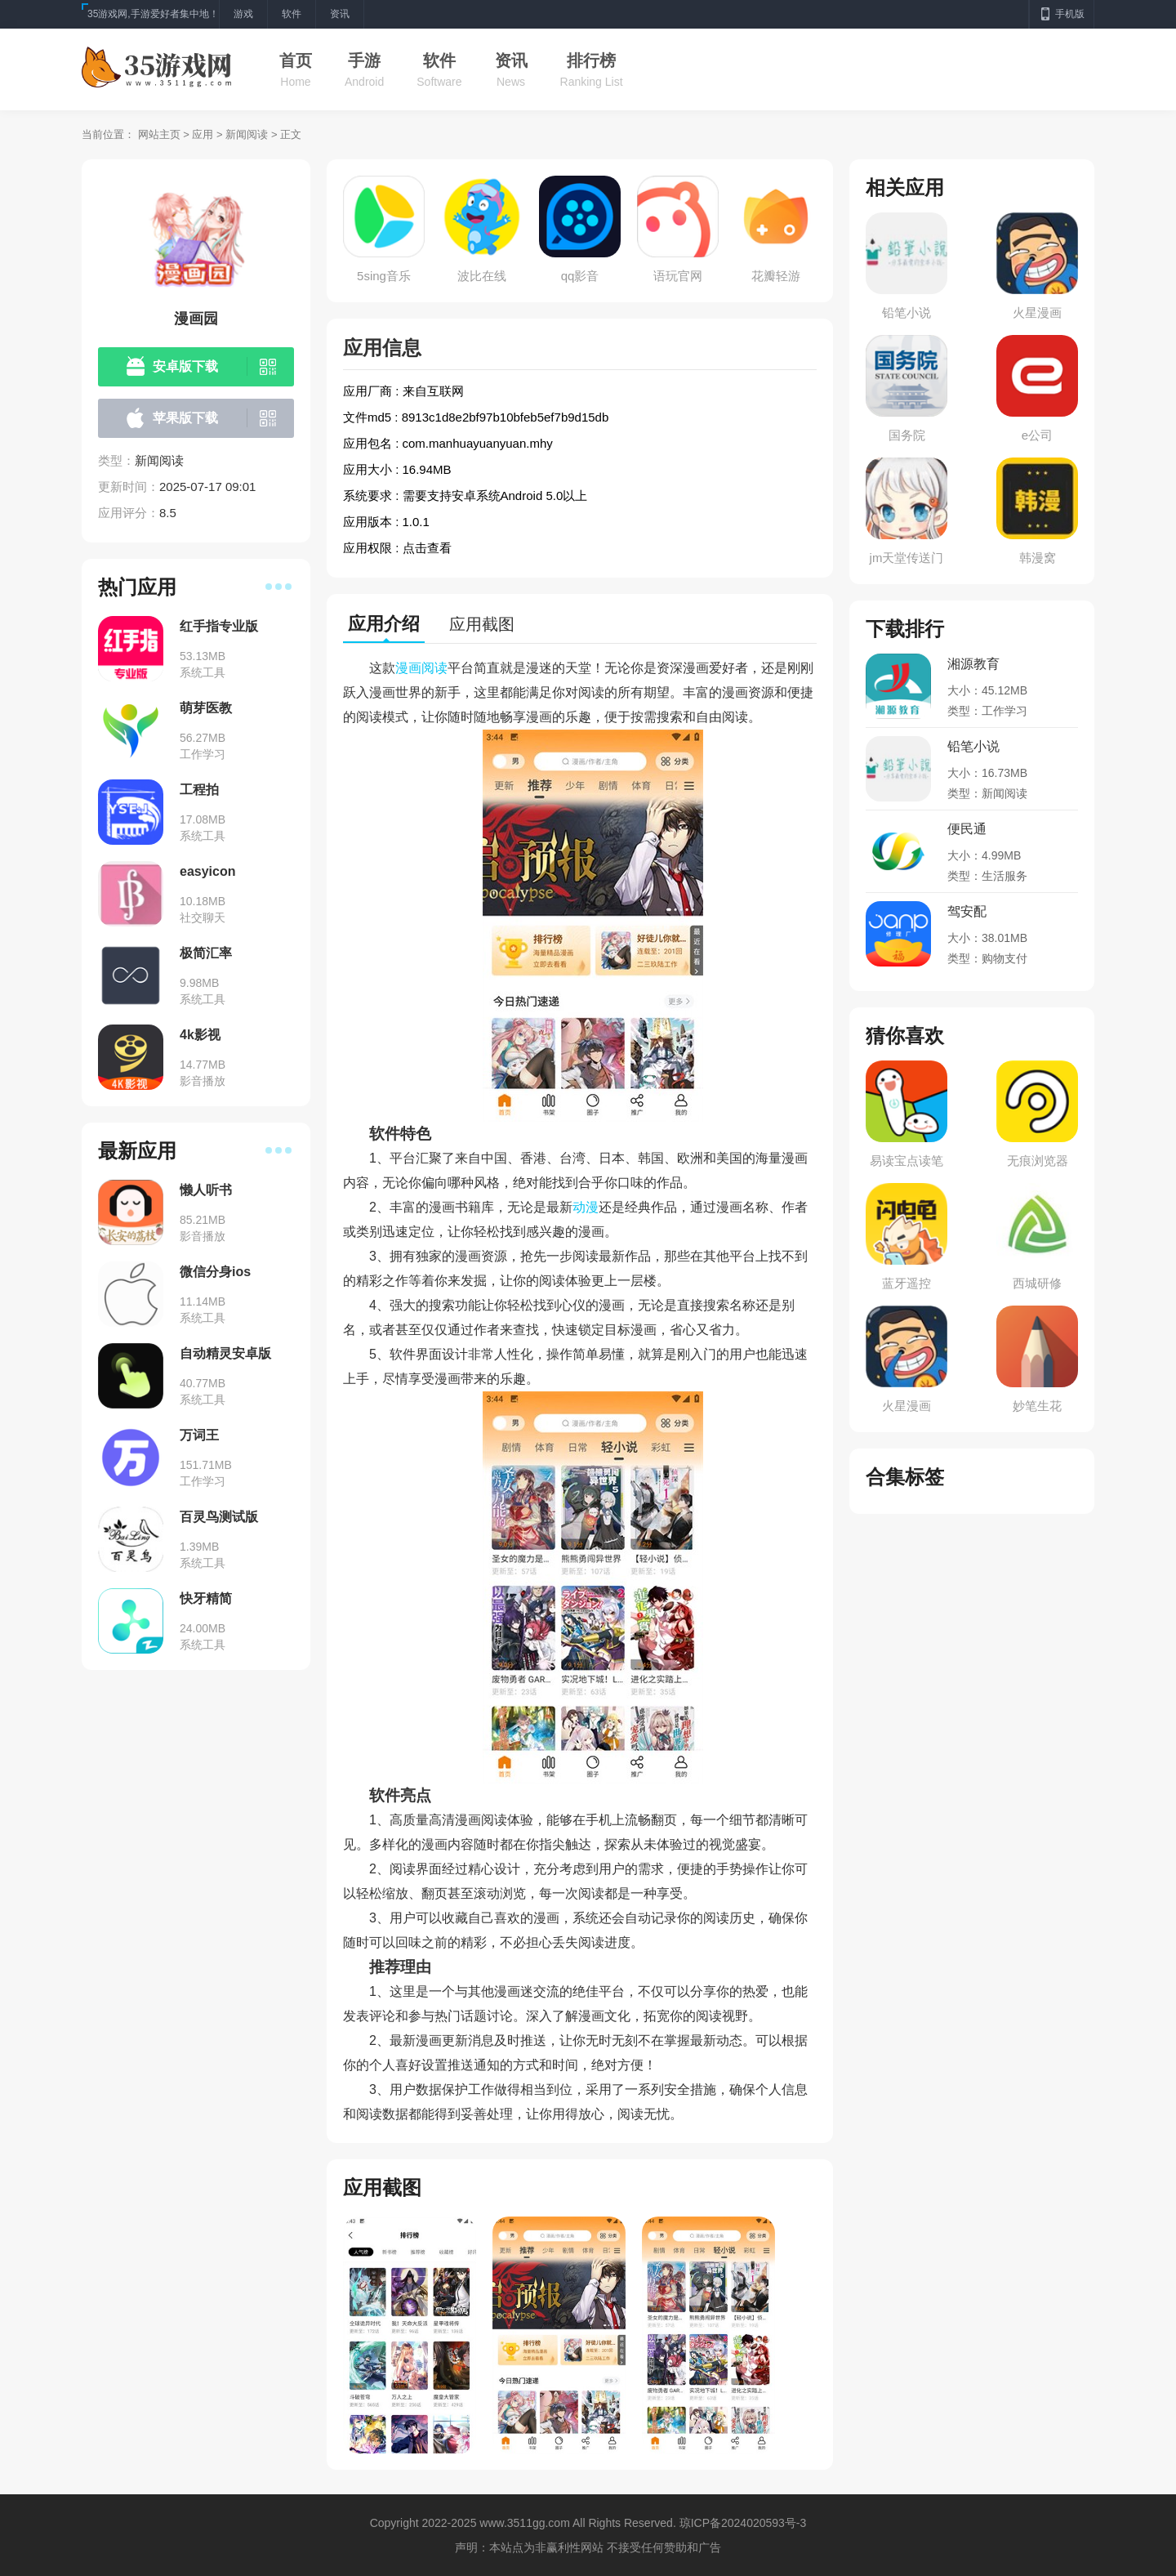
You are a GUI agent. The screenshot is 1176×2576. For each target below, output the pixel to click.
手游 (364, 60)
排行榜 (591, 60)
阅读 (434, 668)
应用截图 (481, 624)
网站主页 (159, 134)
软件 (439, 60)
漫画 (408, 668)
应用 (202, 134)
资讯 (511, 60)
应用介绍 (384, 624)
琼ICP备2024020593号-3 (743, 2522)
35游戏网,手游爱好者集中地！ (153, 14)
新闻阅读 (246, 134)
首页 (295, 60)
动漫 (585, 1207)
